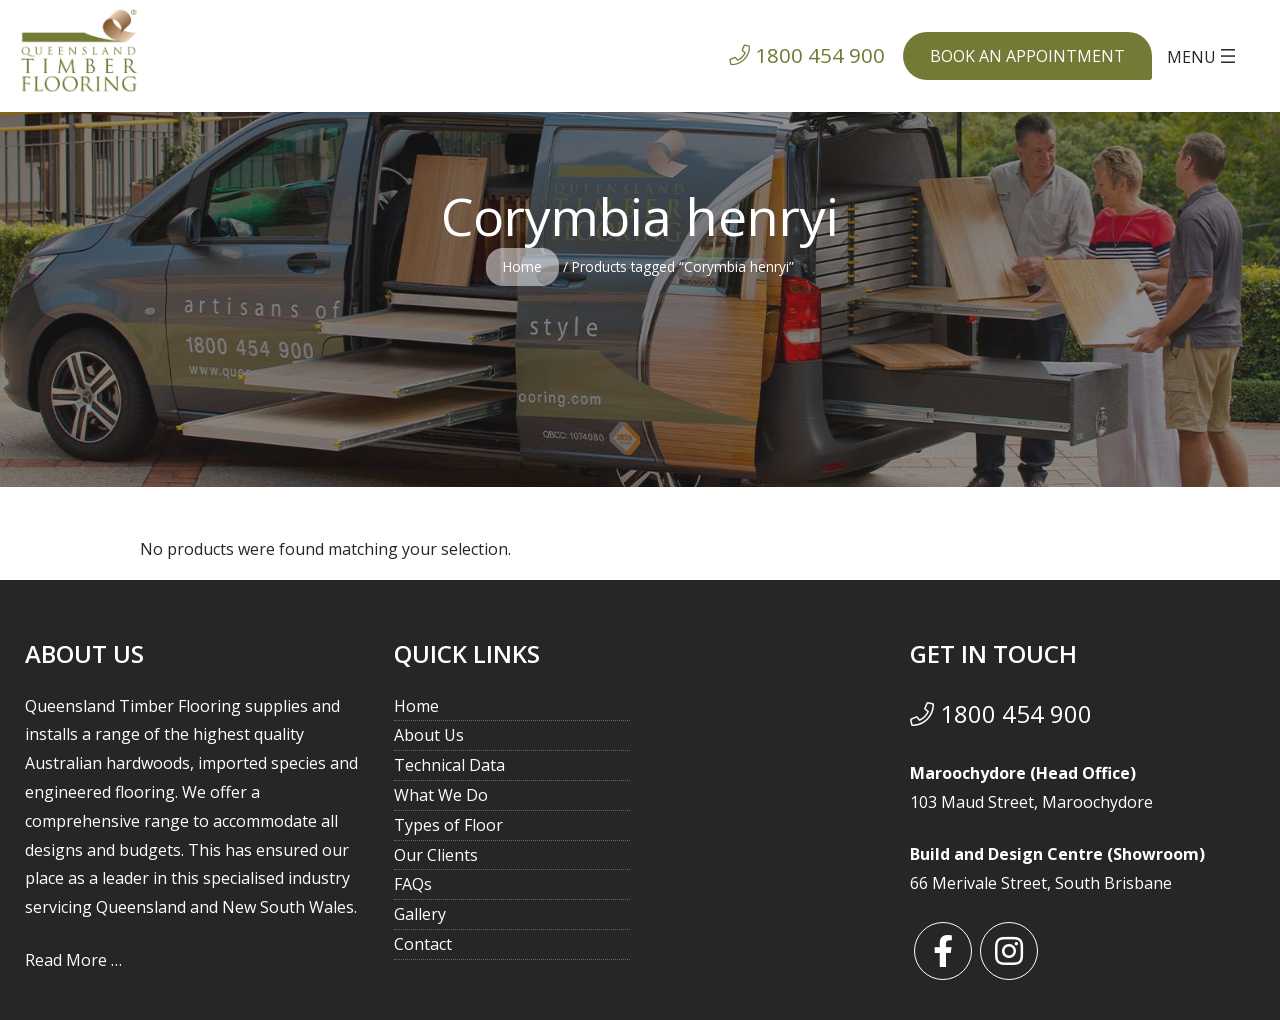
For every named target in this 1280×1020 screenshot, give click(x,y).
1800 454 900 (1001, 713)
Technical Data (449, 765)
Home (522, 266)
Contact (423, 944)
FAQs (413, 884)
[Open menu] (1203, 56)
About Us (429, 735)
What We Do (441, 795)
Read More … (73, 960)
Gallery (420, 914)
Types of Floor (448, 825)
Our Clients (436, 855)
